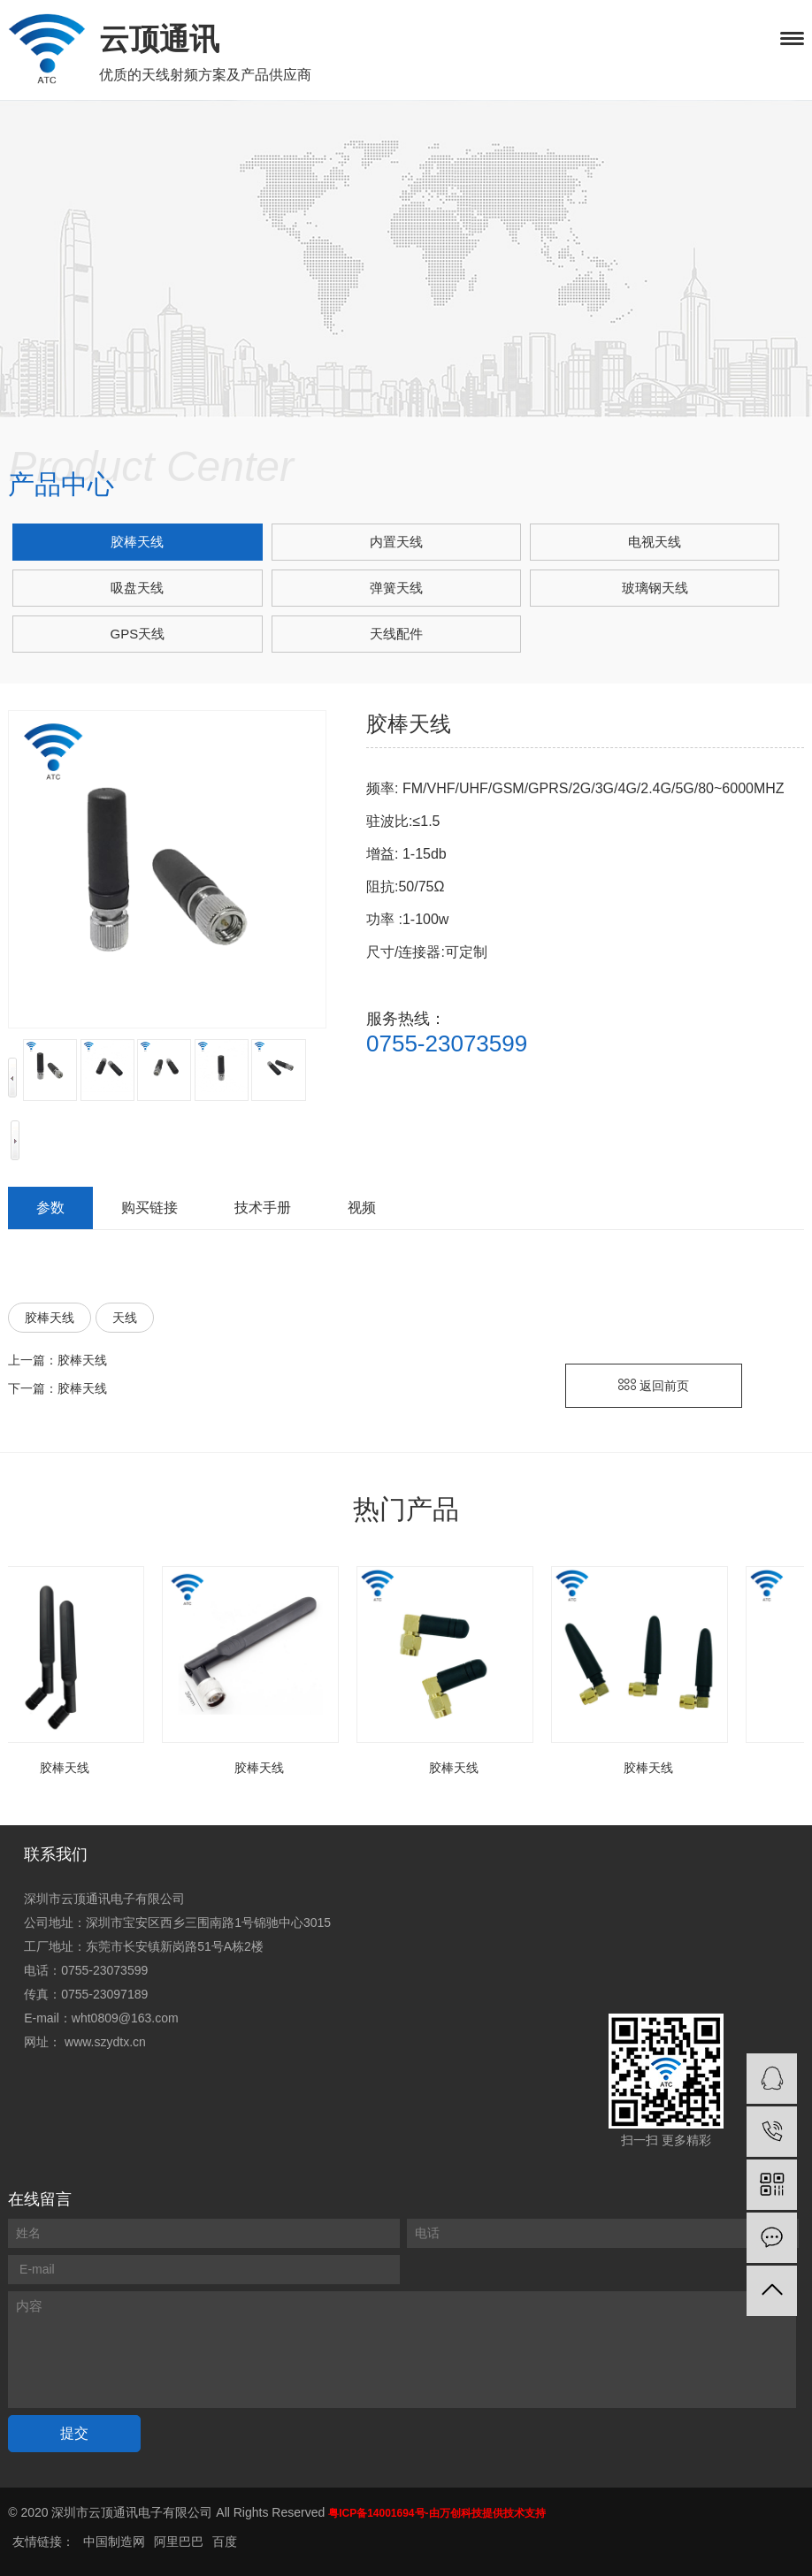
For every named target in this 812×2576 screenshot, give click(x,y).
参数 (50, 1207)
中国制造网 (114, 2541)
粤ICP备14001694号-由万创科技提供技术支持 (436, 2513)
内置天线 (396, 541)
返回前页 (653, 1386)
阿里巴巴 (178, 2541)
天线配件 (396, 633)
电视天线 (654, 541)
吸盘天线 (137, 587)
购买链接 (149, 1207)
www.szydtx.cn (105, 2042)
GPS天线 (138, 633)
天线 (124, 1318)
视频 (362, 1207)
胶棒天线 (137, 541)
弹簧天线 (396, 587)
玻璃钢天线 (655, 587)
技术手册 (262, 1207)
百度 (224, 2541)
